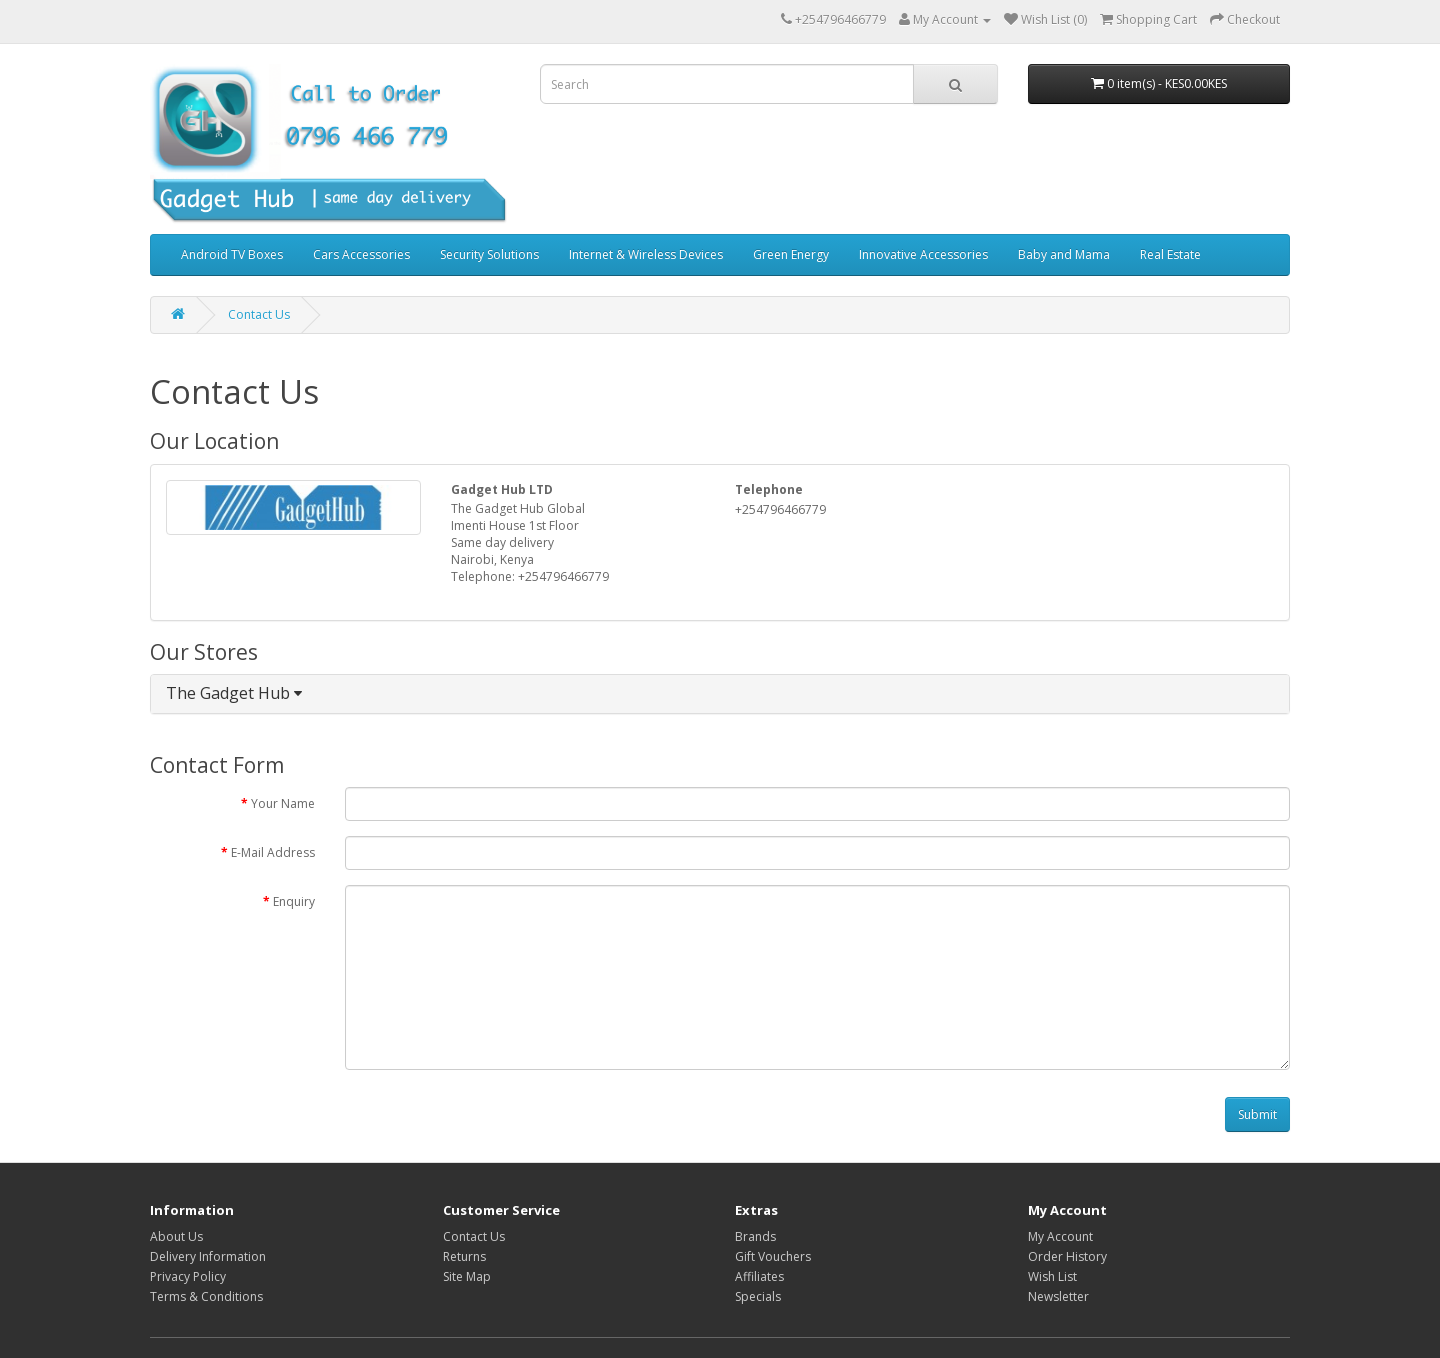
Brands (755, 1236)
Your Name (283, 803)
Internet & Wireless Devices (646, 254)
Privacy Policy (188, 1276)
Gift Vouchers (773, 1256)
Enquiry (294, 901)
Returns (464, 1256)
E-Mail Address (273, 852)
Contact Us (259, 314)
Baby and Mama (1064, 254)
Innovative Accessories (923, 254)
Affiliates (759, 1276)
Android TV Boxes (232, 254)
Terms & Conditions (206, 1296)
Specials (758, 1296)
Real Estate (1170, 254)
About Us (176, 1236)
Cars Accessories (361, 254)
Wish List (1052, 1276)
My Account (1060, 1236)
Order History (1067, 1256)
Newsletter (1058, 1296)
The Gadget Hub (234, 693)
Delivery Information (208, 1256)
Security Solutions (489, 254)
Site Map (467, 1276)
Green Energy (791, 254)
